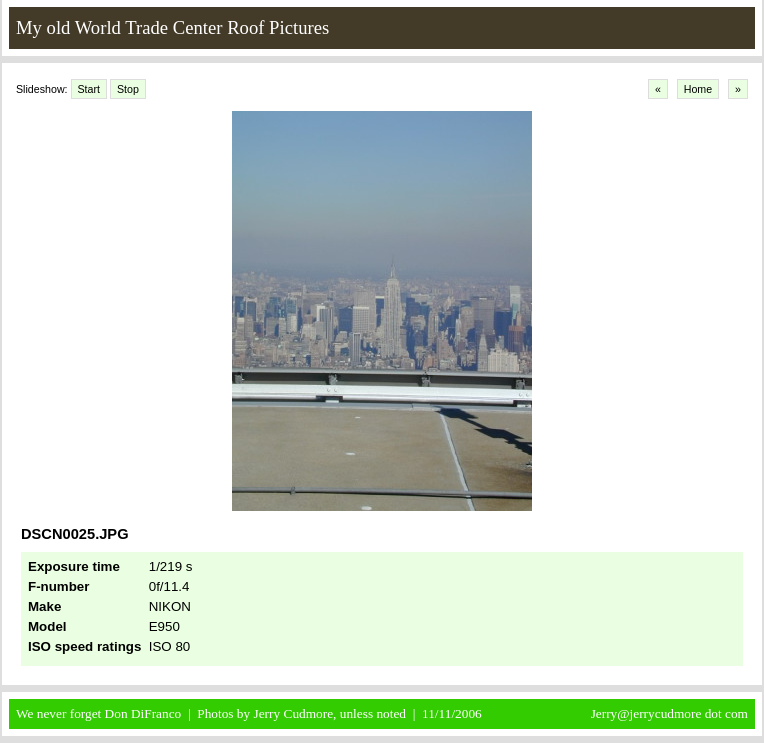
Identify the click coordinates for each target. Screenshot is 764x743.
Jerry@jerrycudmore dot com (669, 713)
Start (89, 89)
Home (698, 89)
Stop (128, 89)
